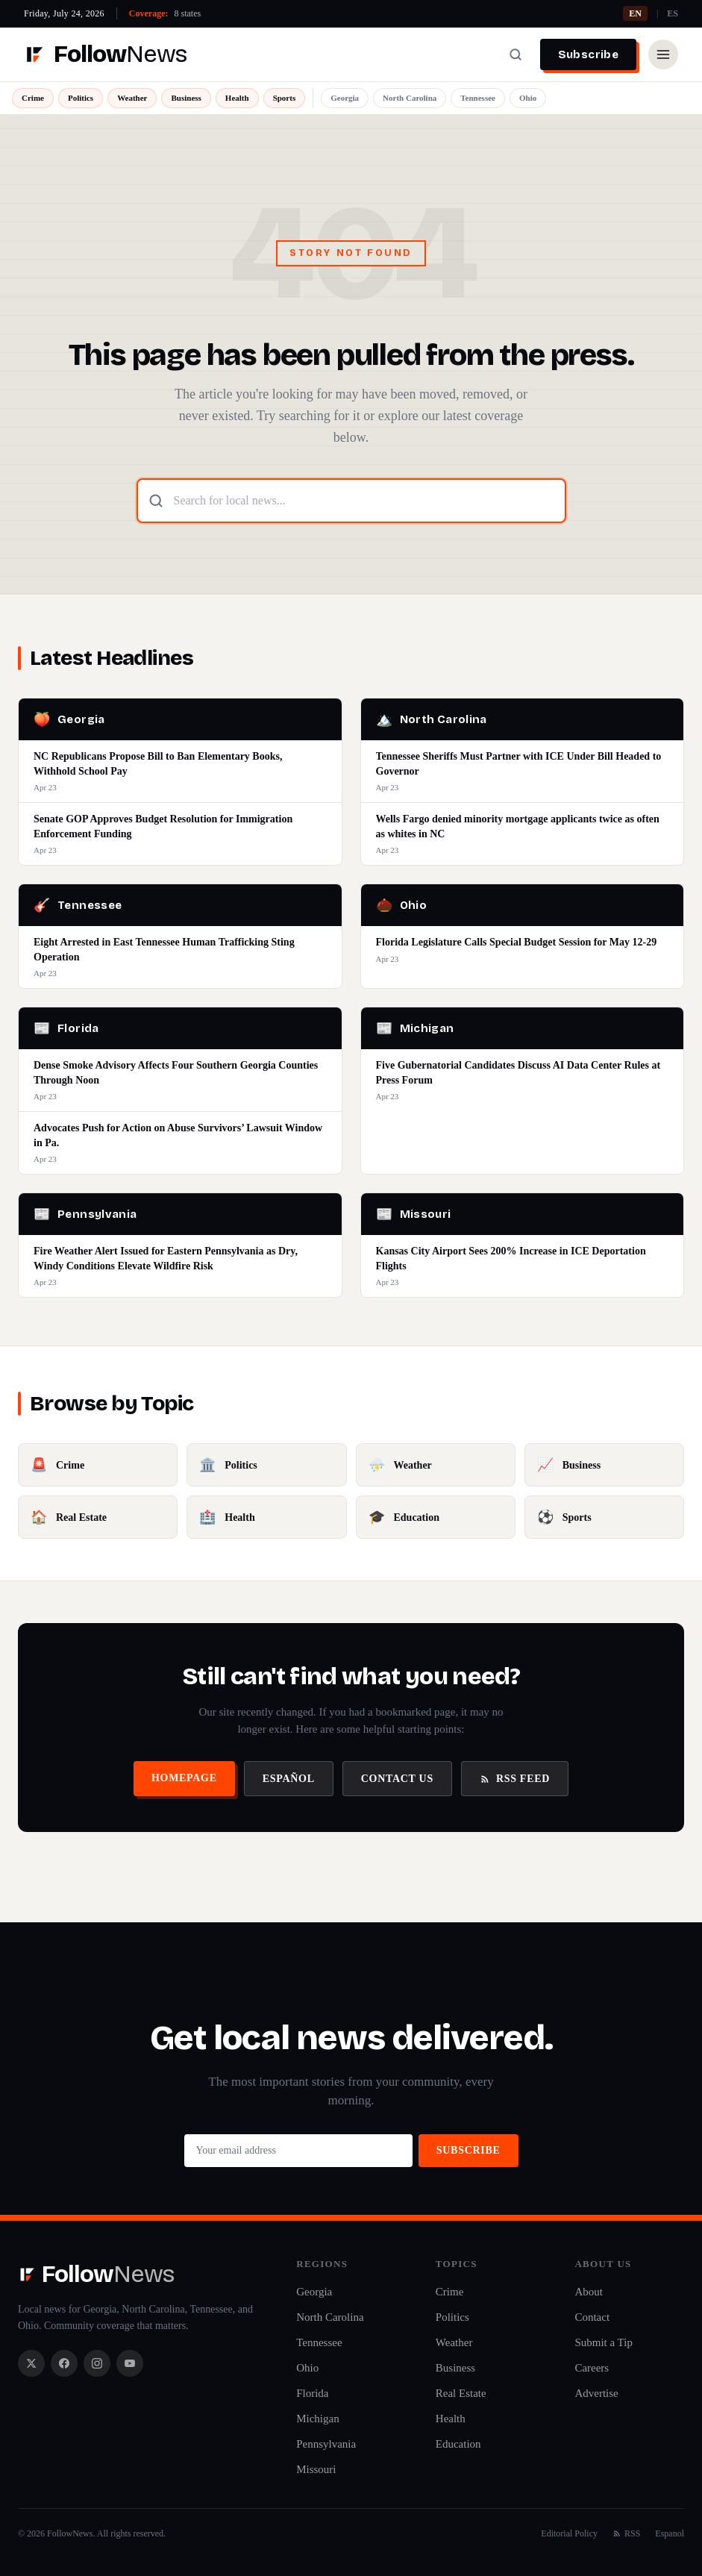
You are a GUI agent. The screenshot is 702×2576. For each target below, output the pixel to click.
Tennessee (477, 97)
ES (672, 13)
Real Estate (461, 2393)
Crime (33, 97)
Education (458, 2444)
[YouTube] (129, 2363)
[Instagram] (97, 2363)
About (588, 2292)
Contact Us (397, 1778)
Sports (284, 97)
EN (635, 13)
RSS (626, 2533)
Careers (591, 2368)
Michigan (317, 2419)
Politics (80, 97)
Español (289, 1778)
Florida (312, 2393)
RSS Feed (515, 1778)
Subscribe (588, 54)
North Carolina (409, 97)
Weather (132, 97)
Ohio (527, 97)
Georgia (344, 97)
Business (186, 97)
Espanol (669, 2533)
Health (237, 97)
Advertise (596, 2393)
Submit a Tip (603, 2342)
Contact (591, 2317)
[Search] (515, 54)
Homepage (184, 1777)
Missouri (316, 2469)
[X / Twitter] (31, 2363)
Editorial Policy (569, 2533)
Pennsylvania (326, 2444)
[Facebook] (64, 2363)
